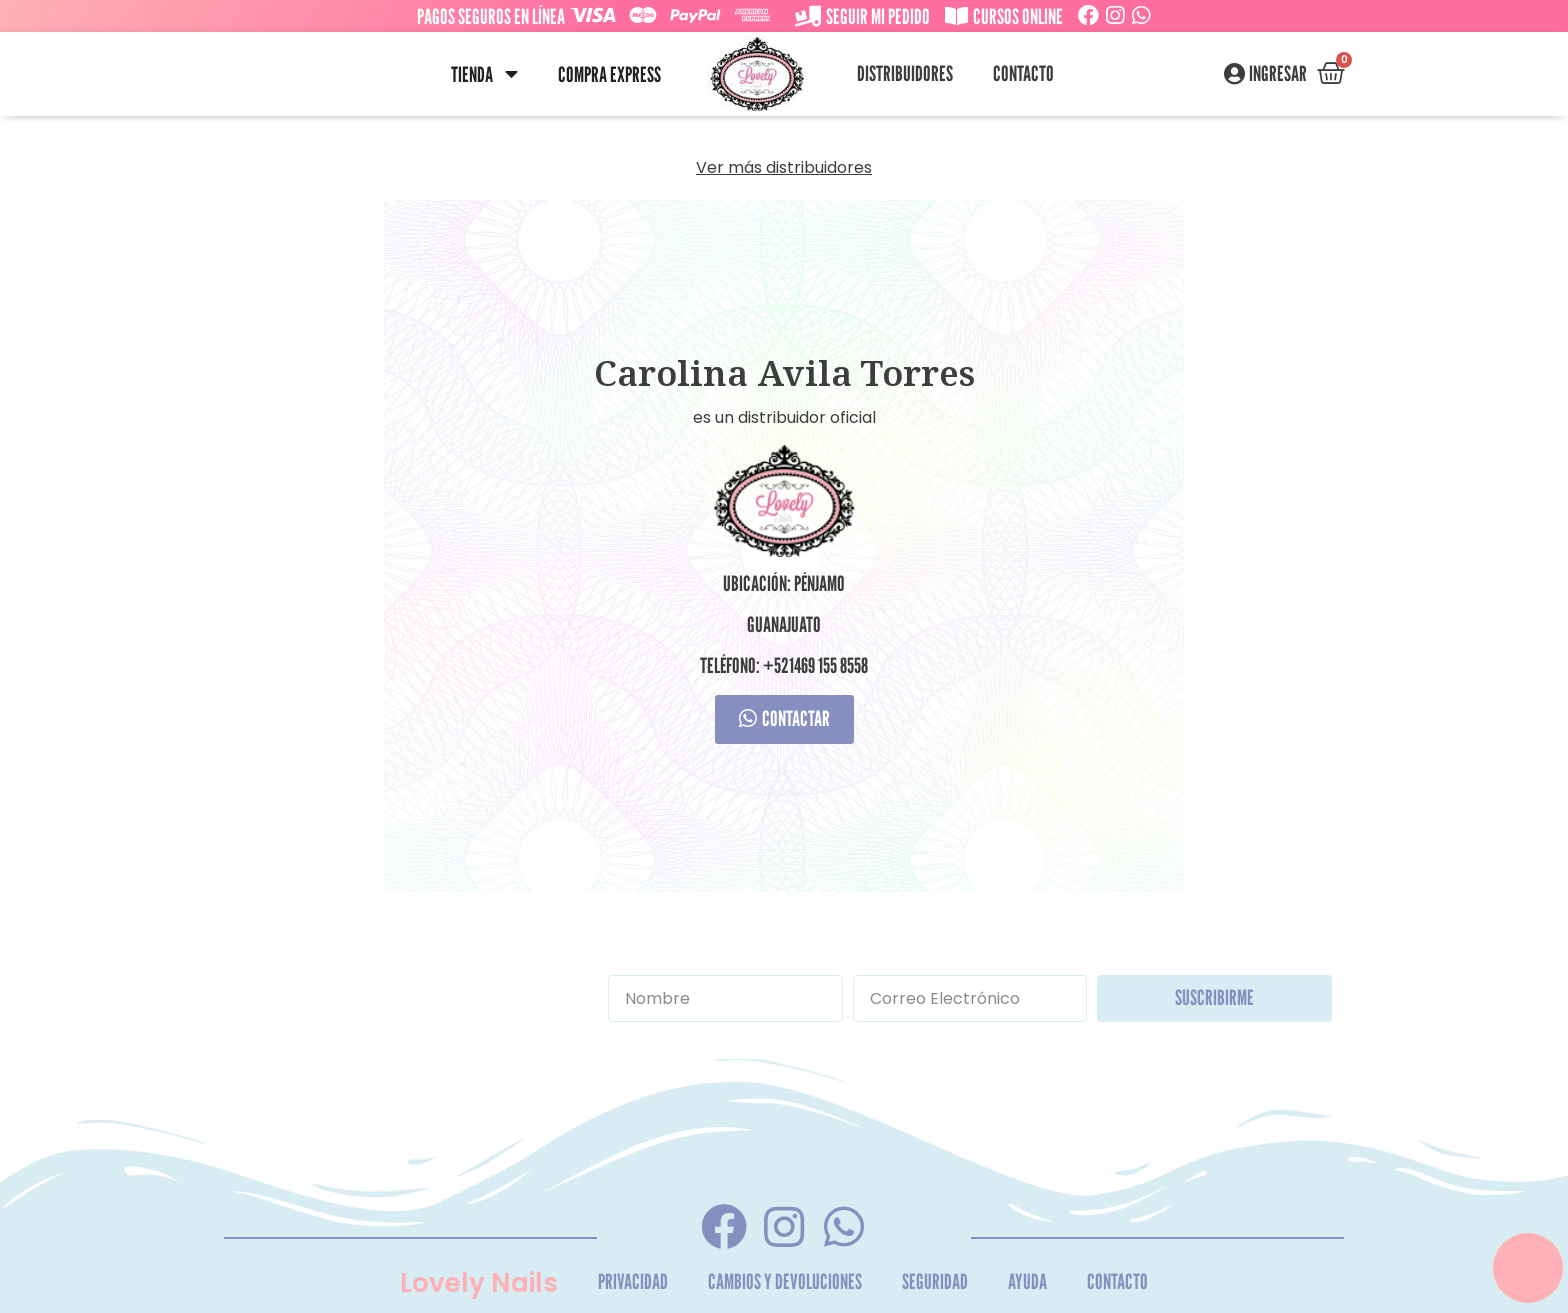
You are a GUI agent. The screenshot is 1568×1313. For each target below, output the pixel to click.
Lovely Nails (479, 1283)
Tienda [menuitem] (472, 74)
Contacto (1023, 73)
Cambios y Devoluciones (785, 1281)
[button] (511, 74)
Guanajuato (784, 624)
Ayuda (1027, 1281)
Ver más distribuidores (784, 167)
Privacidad (633, 1281)
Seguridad (935, 1281)
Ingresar (1278, 74)
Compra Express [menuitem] (609, 74)
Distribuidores (905, 73)
